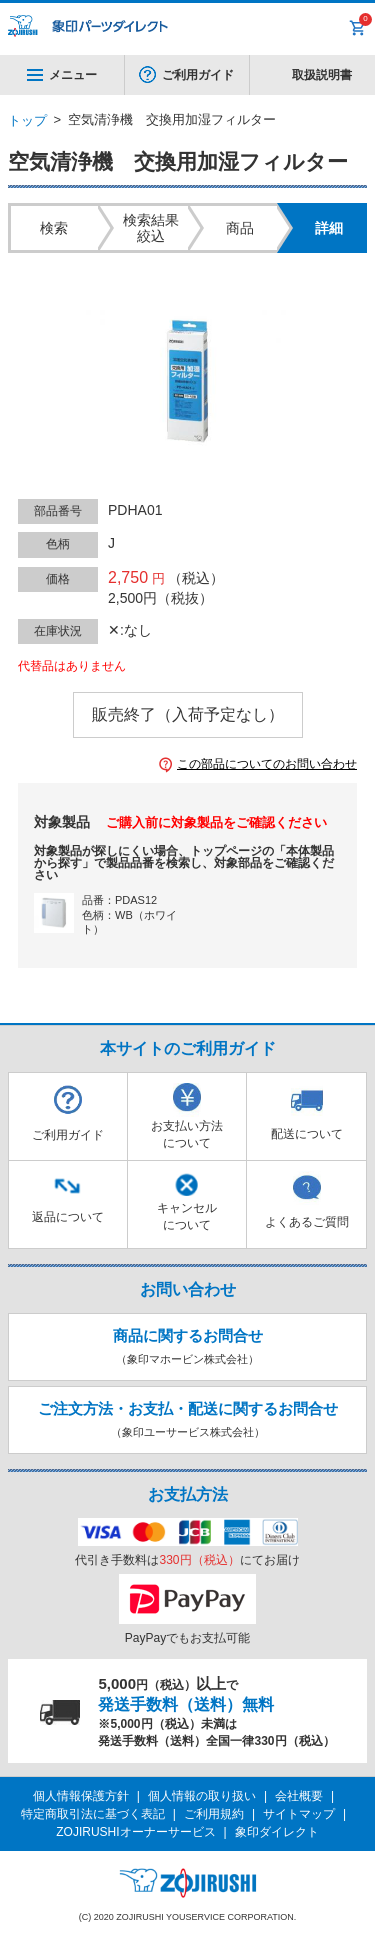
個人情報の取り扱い (202, 1796)
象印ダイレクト (277, 1832)
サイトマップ (299, 1814)
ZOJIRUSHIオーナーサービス (135, 1832)
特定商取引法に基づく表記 (93, 1814)
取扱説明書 (322, 75)
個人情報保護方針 (81, 1796)
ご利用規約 (214, 1814)
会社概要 (299, 1796)
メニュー (62, 75)
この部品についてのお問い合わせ (267, 764)
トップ (27, 120)
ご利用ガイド (198, 75)
